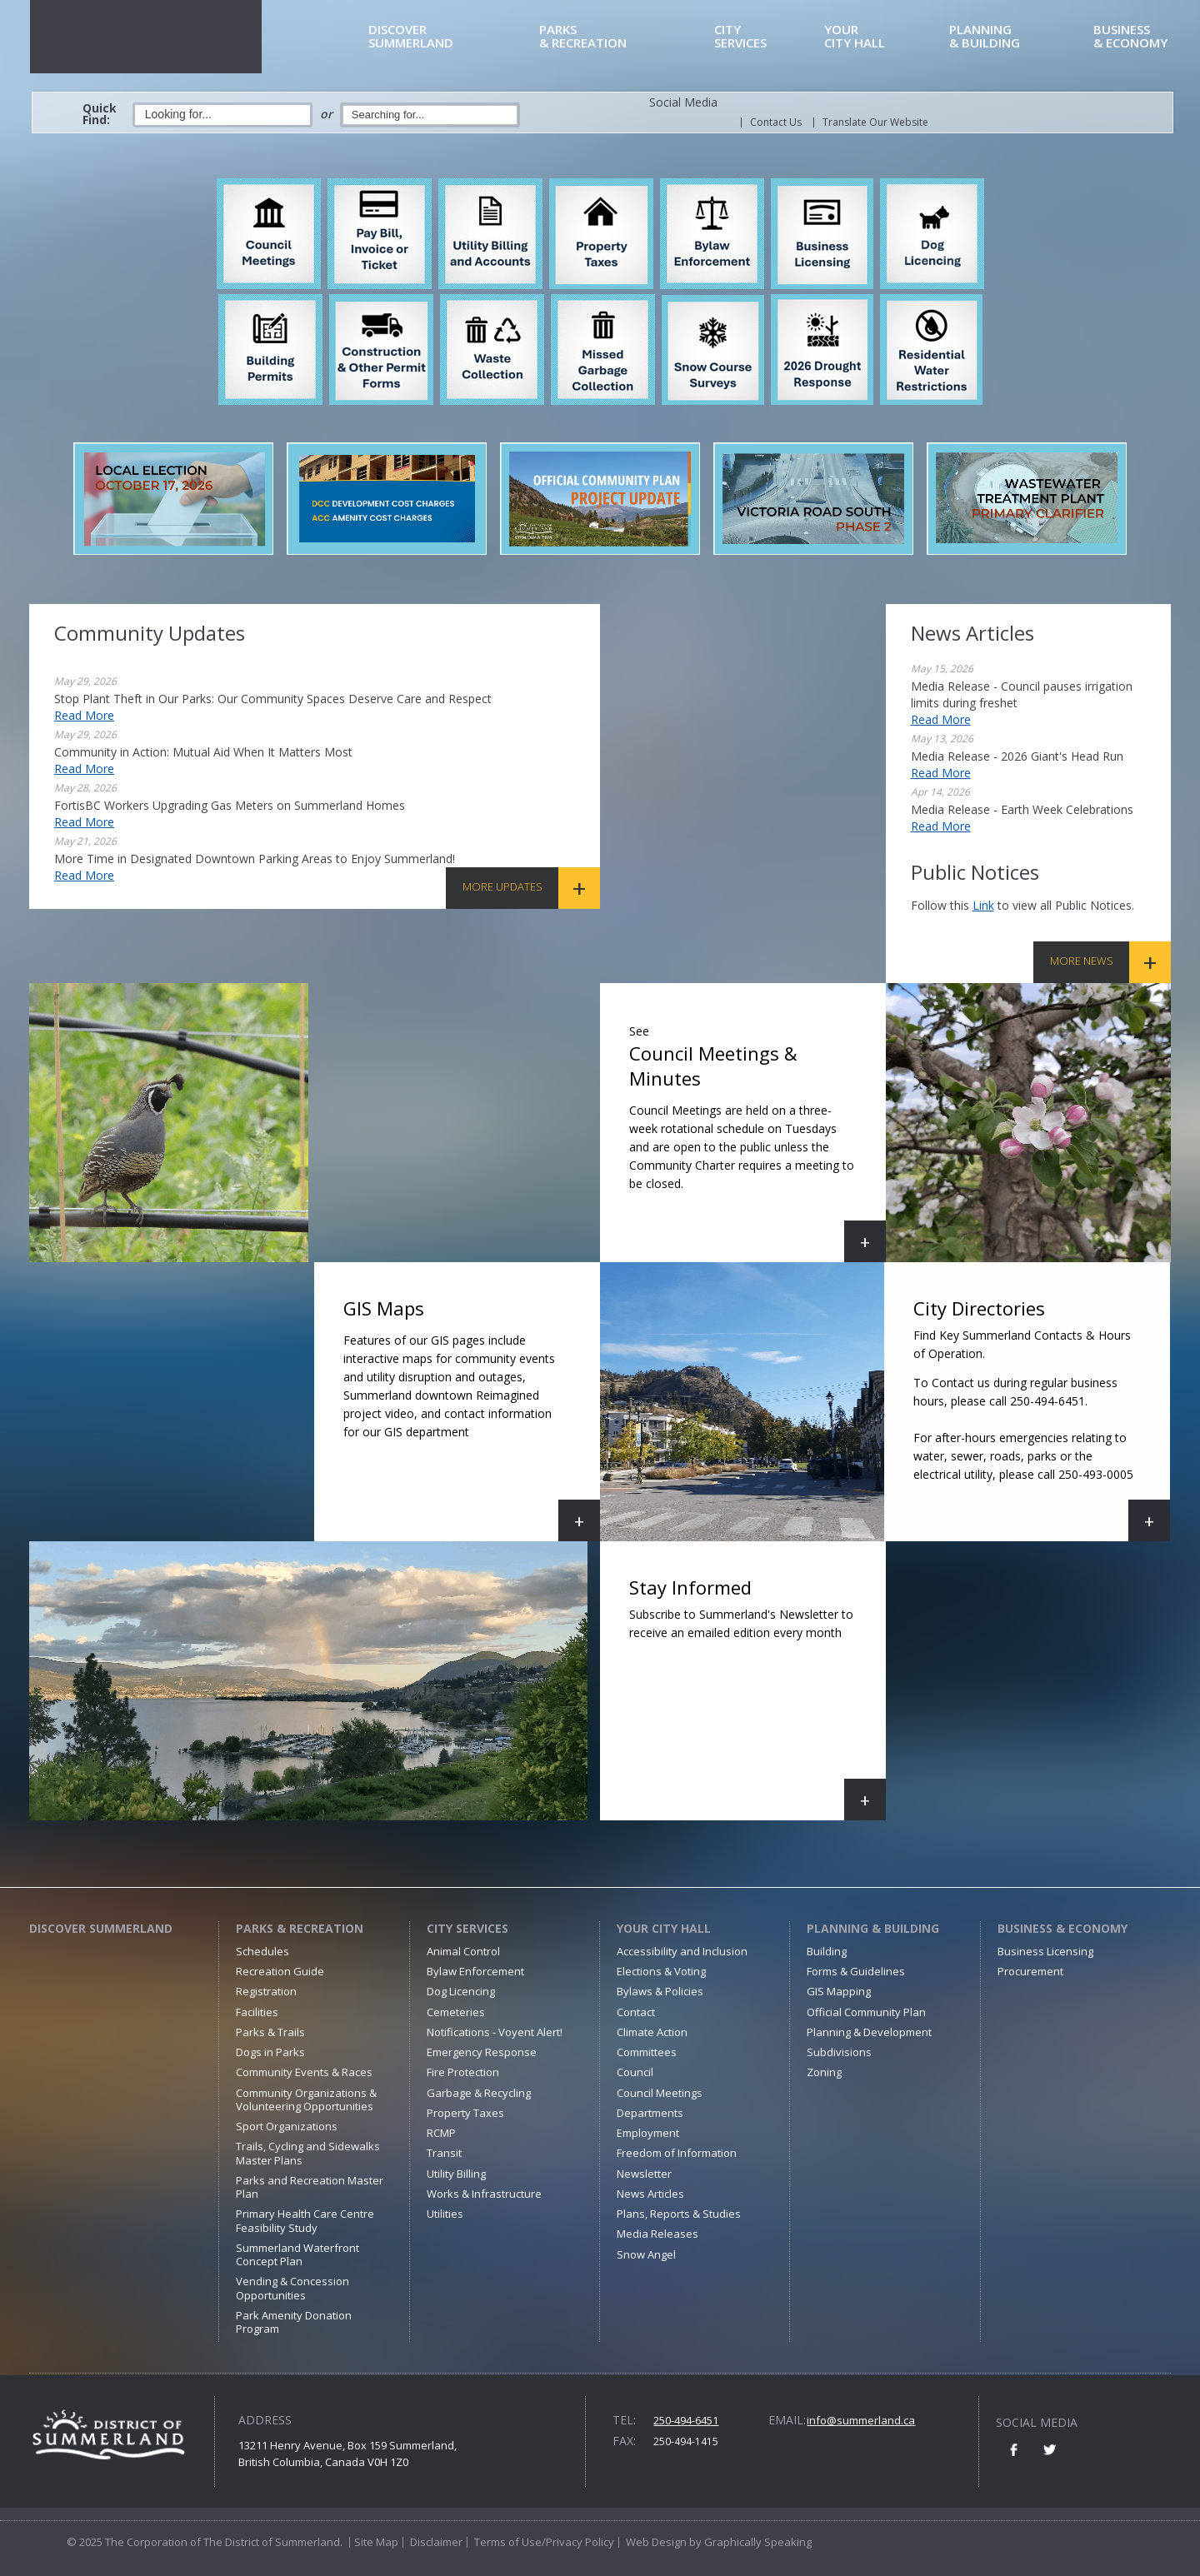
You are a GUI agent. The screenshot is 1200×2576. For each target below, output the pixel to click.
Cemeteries (456, 2011)
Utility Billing (456, 2173)
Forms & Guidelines (856, 1971)
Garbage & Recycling (479, 2092)
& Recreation (623, 37)
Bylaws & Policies (660, 1991)
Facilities (257, 2011)
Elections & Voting (661, 1971)
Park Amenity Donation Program (294, 2322)
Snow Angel (646, 2254)
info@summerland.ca (861, 2420)
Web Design (656, 2541)
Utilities (445, 2213)
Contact (636, 2011)
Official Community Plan (866, 2011)
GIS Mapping (839, 1991)
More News (1081, 960)
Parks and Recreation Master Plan (309, 2187)
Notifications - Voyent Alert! (494, 2031)
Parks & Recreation (299, 1928)
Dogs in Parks (270, 2051)
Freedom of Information (677, 2152)
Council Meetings (659, 2092)
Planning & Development (869, 2031)
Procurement (1030, 1971)
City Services (467, 1928)
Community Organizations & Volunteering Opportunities (306, 2099)
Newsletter (644, 2173)
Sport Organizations (287, 2126)
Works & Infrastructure (484, 2193)
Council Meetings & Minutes (757, 1139)
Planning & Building (873, 1928)
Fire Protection (463, 2071)
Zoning (824, 2071)
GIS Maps (471, 1418)
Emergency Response (482, 2051)
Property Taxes (465, 2112)
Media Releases (657, 2233)
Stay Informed (757, 1697)
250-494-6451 (685, 2420)
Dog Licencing (461, 1991)
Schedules (262, 1951)
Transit (444, 2152)
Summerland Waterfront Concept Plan (297, 2254)
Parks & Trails (270, 2031)
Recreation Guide (280, 1971)
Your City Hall (664, 1928)
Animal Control (463, 1951)
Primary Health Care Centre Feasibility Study (305, 2220)
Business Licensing (1045, 1951)
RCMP (441, 2132)
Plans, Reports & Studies (679, 2213)
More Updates (502, 886)
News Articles (650, 2193)
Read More (84, 715)
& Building (1018, 37)
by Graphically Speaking (749, 2541)
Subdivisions (839, 2051)
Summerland (450, 37)
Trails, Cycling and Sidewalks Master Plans (308, 2153)
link (983, 905)
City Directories (1039, 1418)
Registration (266, 1991)
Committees (647, 2051)
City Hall (883, 37)
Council (635, 2071)
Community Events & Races (304, 2071)
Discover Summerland (100, 1928)
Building (827, 1951)
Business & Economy (1063, 1928)
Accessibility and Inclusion (682, 1951)
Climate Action (652, 2031)
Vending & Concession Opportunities (292, 2288)
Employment (648, 2132)
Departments (650, 2112)
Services (766, 37)
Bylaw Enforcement (475, 1971)
